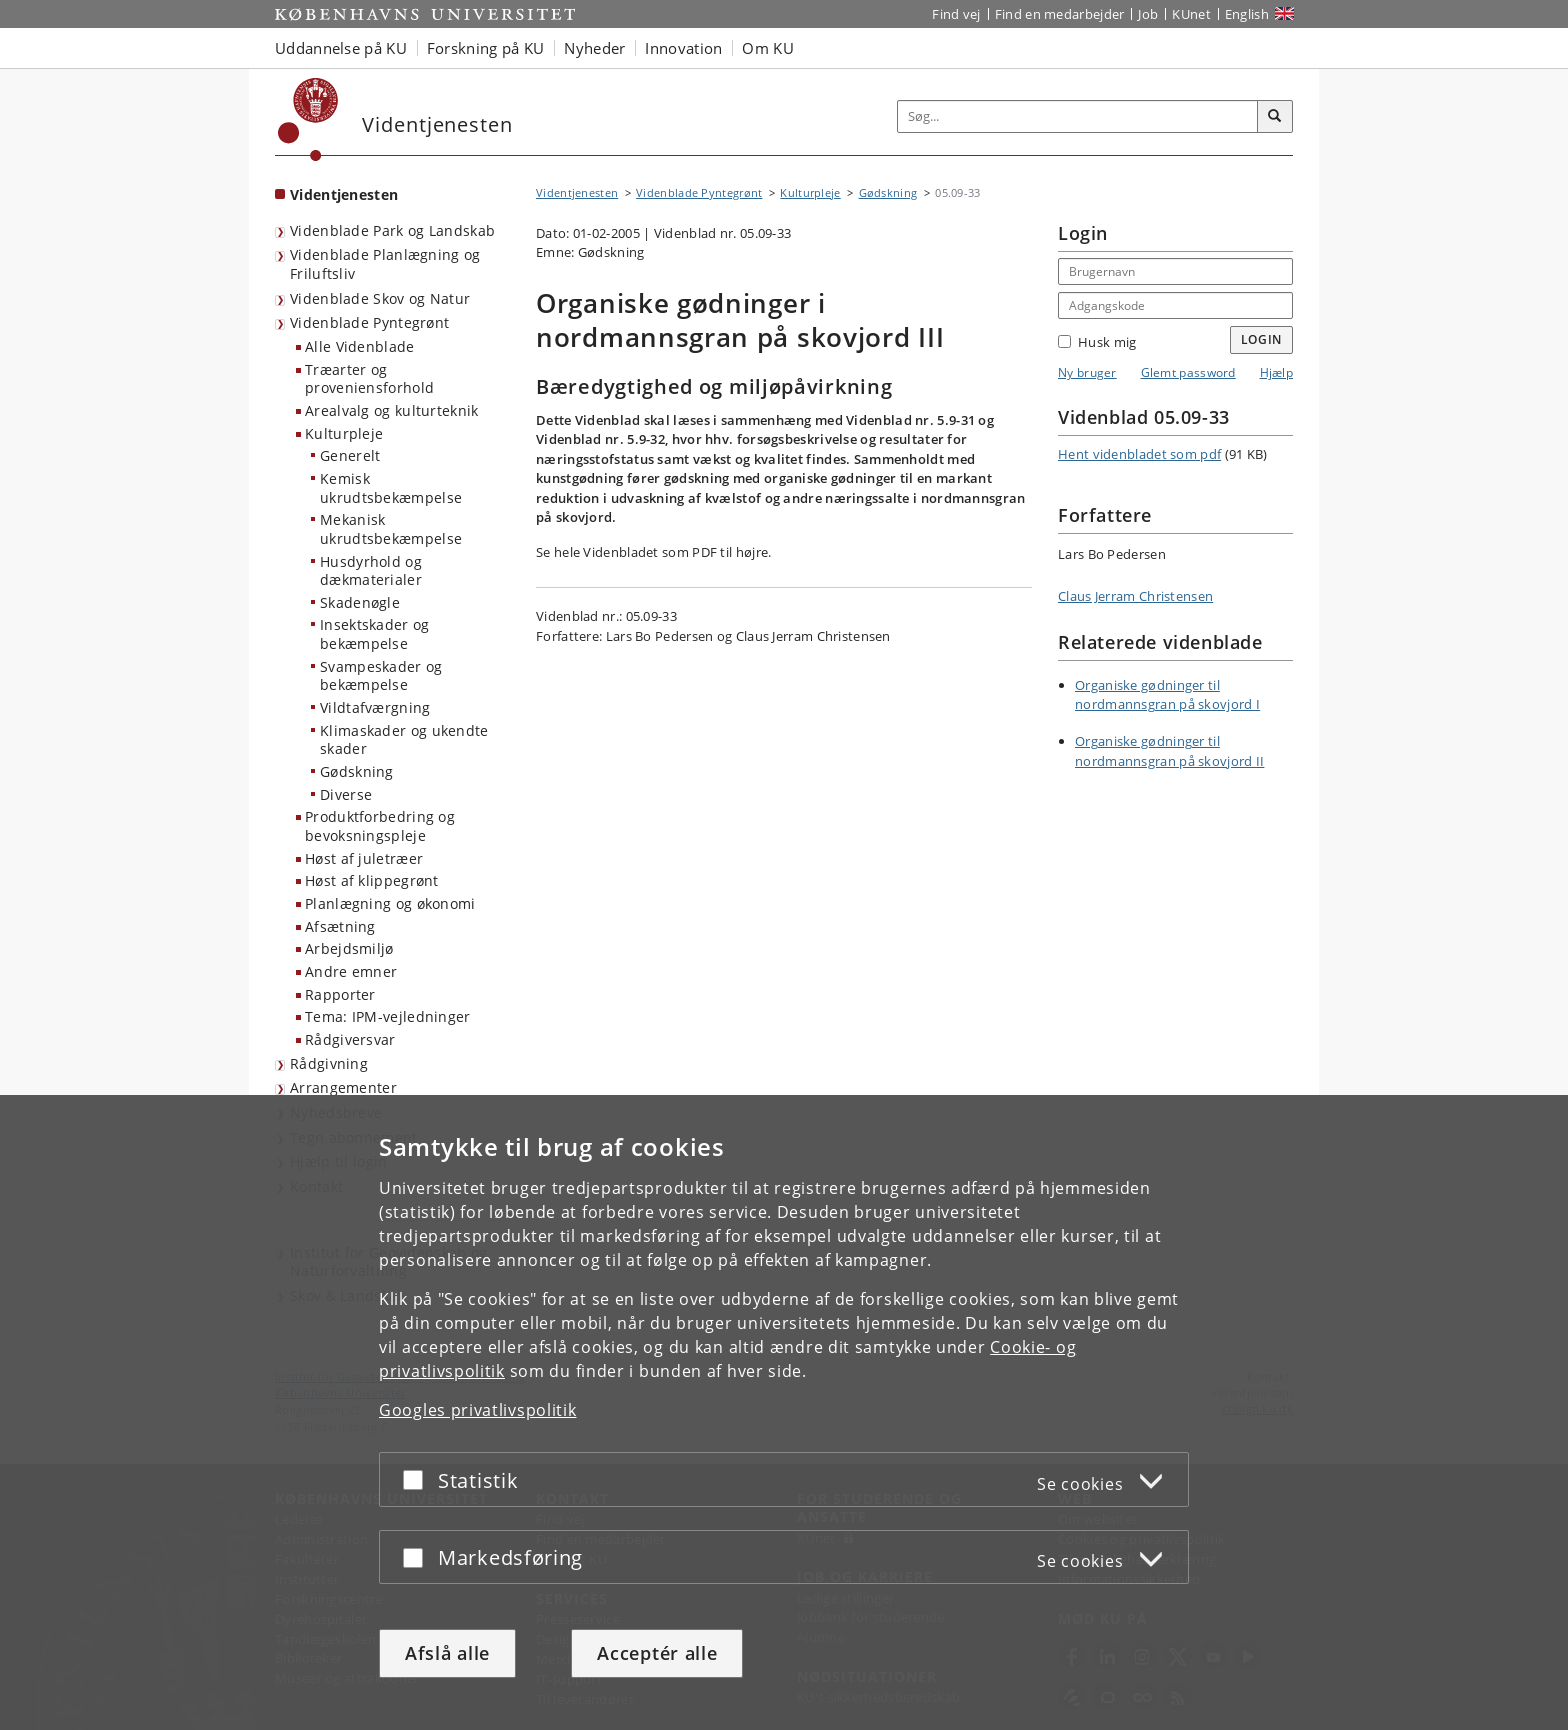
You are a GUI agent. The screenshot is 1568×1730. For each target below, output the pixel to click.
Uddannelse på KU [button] (341, 48)
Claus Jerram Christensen (1135, 596)
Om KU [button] (768, 48)
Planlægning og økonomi (390, 903)
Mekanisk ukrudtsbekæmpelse (391, 529)
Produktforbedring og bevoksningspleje (380, 826)
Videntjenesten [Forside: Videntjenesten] (344, 194)
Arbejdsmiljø (349, 948)
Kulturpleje (344, 433)
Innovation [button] (683, 48)
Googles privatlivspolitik (478, 1410)
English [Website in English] (1247, 14)
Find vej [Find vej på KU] (956, 14)
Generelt (350, 455)
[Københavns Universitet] (308, 119)
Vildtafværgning (375, 707)
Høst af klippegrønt (372, 880)
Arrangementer (343, 1087)
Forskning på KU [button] (486, 48)
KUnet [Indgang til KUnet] (1191, 14)
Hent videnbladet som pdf (1139, 454)
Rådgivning (329, 1063)
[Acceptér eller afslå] (418, 1479)
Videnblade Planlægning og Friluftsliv (385, 264)
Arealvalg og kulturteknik (392, 410)
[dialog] (784, 1412)
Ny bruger (1087, 372)
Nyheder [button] (594, 48)
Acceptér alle (657, 1653)
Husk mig (1097, 342)
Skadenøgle (360, 602)
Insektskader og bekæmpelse (375, 634)
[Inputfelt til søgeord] (1078, 116)
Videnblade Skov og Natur (380, 298)
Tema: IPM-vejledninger (388, 1016)
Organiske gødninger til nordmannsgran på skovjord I (1167, 695)
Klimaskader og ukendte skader (404, 740)
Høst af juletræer (364, 858)
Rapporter (340, 994)
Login (1262, 339)
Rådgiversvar (350, 1039)
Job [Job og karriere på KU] (1148, 14)
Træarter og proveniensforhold (369, 379)
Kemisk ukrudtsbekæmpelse (391, 488)
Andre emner (351, 971)
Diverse (346, 794)
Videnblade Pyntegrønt (369, 322)
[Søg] (1275, 117)
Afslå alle (447, 1653)
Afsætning (340, 926)
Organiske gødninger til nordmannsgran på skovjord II (1169, 751)
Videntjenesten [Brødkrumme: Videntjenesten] (577, 192)
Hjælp (1277, 372)
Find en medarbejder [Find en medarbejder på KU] (1060, 14)
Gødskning (357, 771)
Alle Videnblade (360, 346)
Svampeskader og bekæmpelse (381, 676)
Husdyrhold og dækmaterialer (371, 571)
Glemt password (1188, 372)
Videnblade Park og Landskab (392, 230)
